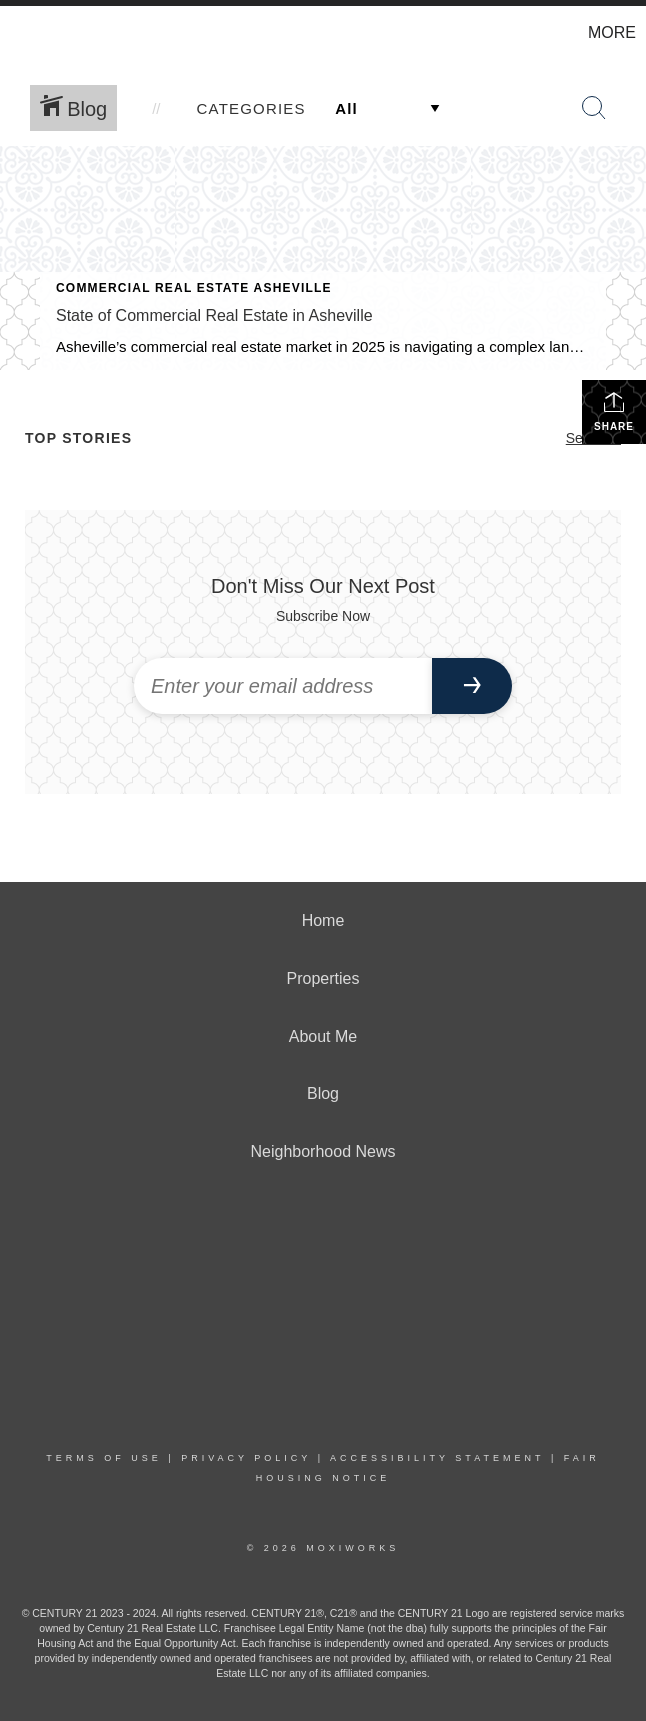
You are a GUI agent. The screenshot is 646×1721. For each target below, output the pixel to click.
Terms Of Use (104, 1458)
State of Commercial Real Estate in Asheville (214, 315)
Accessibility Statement (437, 1458)
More (612, 32)
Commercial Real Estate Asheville (194, 288)
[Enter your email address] (283, 686)
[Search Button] (594, 108)
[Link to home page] (25, 33)
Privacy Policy (246, 1458)
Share (614, 411)
